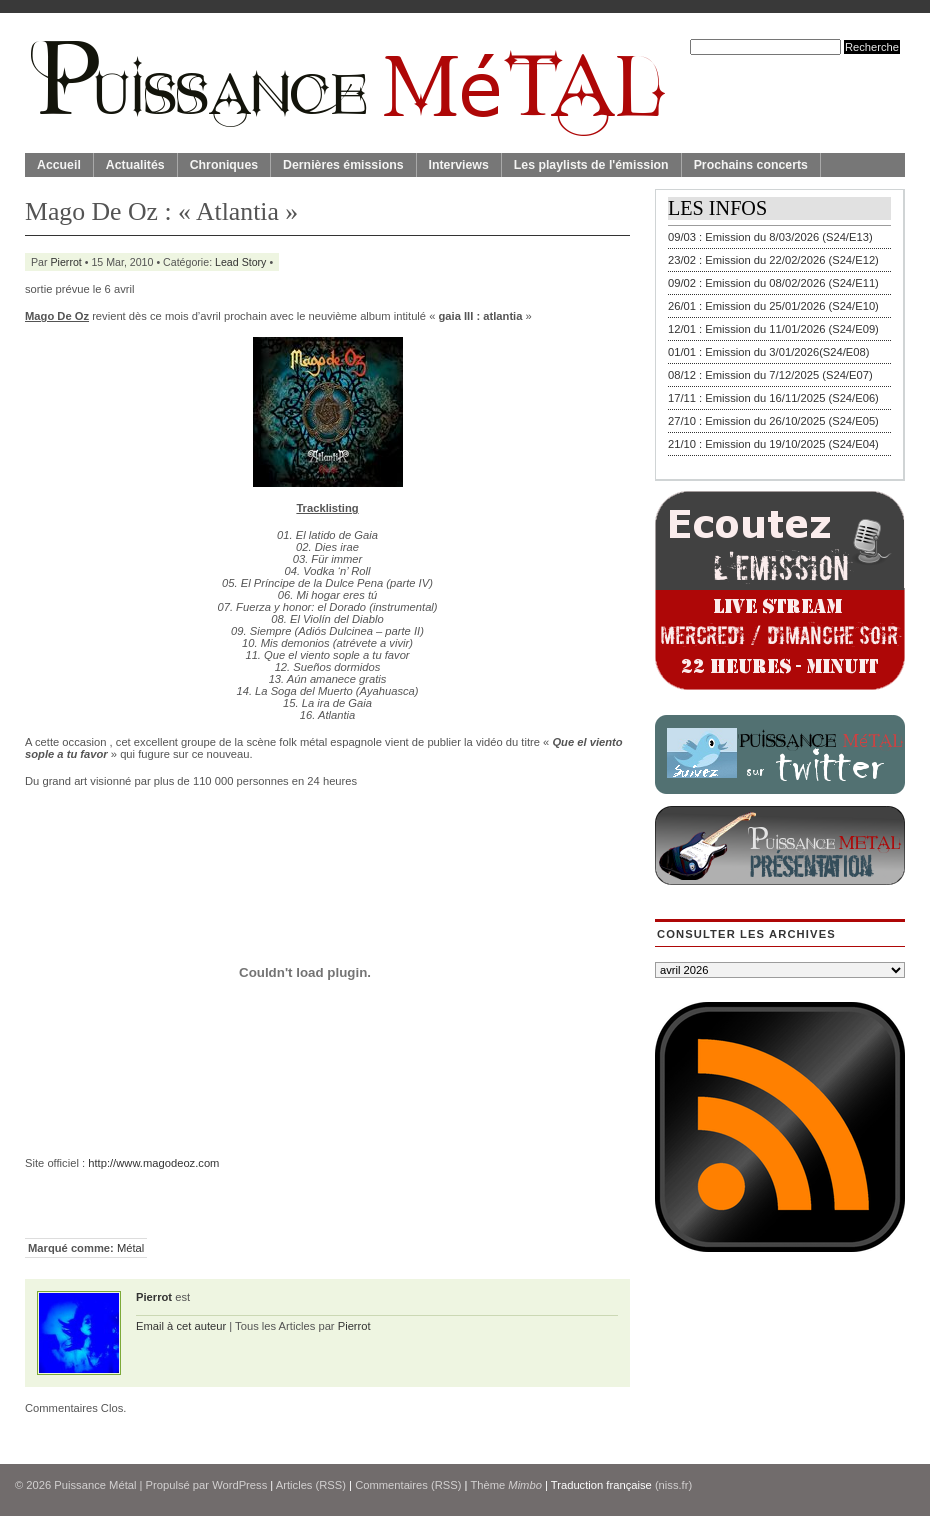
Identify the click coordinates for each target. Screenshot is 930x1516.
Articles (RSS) (311, 1485)
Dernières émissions (343, 165)
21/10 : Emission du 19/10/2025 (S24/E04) (773, 444)
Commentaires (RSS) (408, 1485)
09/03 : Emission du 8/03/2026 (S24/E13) (770, 237)
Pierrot (66, 262)
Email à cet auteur (181, 1326)
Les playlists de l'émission (591, 165)
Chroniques (224, 165)
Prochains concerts (751, 165)
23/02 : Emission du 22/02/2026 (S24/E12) (773, 260)
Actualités (135, 165)
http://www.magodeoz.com (153, 1163)
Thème (506, 1485)
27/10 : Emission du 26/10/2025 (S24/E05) (773, 421)
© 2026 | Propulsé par (113, 1485)
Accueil (59, 165)
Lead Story (240, 262)
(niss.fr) (673, 1485)
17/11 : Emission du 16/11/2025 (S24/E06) (773, 398)
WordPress (239, 1485)
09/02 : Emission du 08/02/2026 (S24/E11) (773, 283)
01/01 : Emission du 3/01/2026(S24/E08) (769, 352)
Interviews (459, 165)
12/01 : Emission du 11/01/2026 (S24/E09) (773, 329)
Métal (130, 1248)
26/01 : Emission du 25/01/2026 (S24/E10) (773, 306)
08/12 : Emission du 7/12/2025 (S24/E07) (770, 375)
